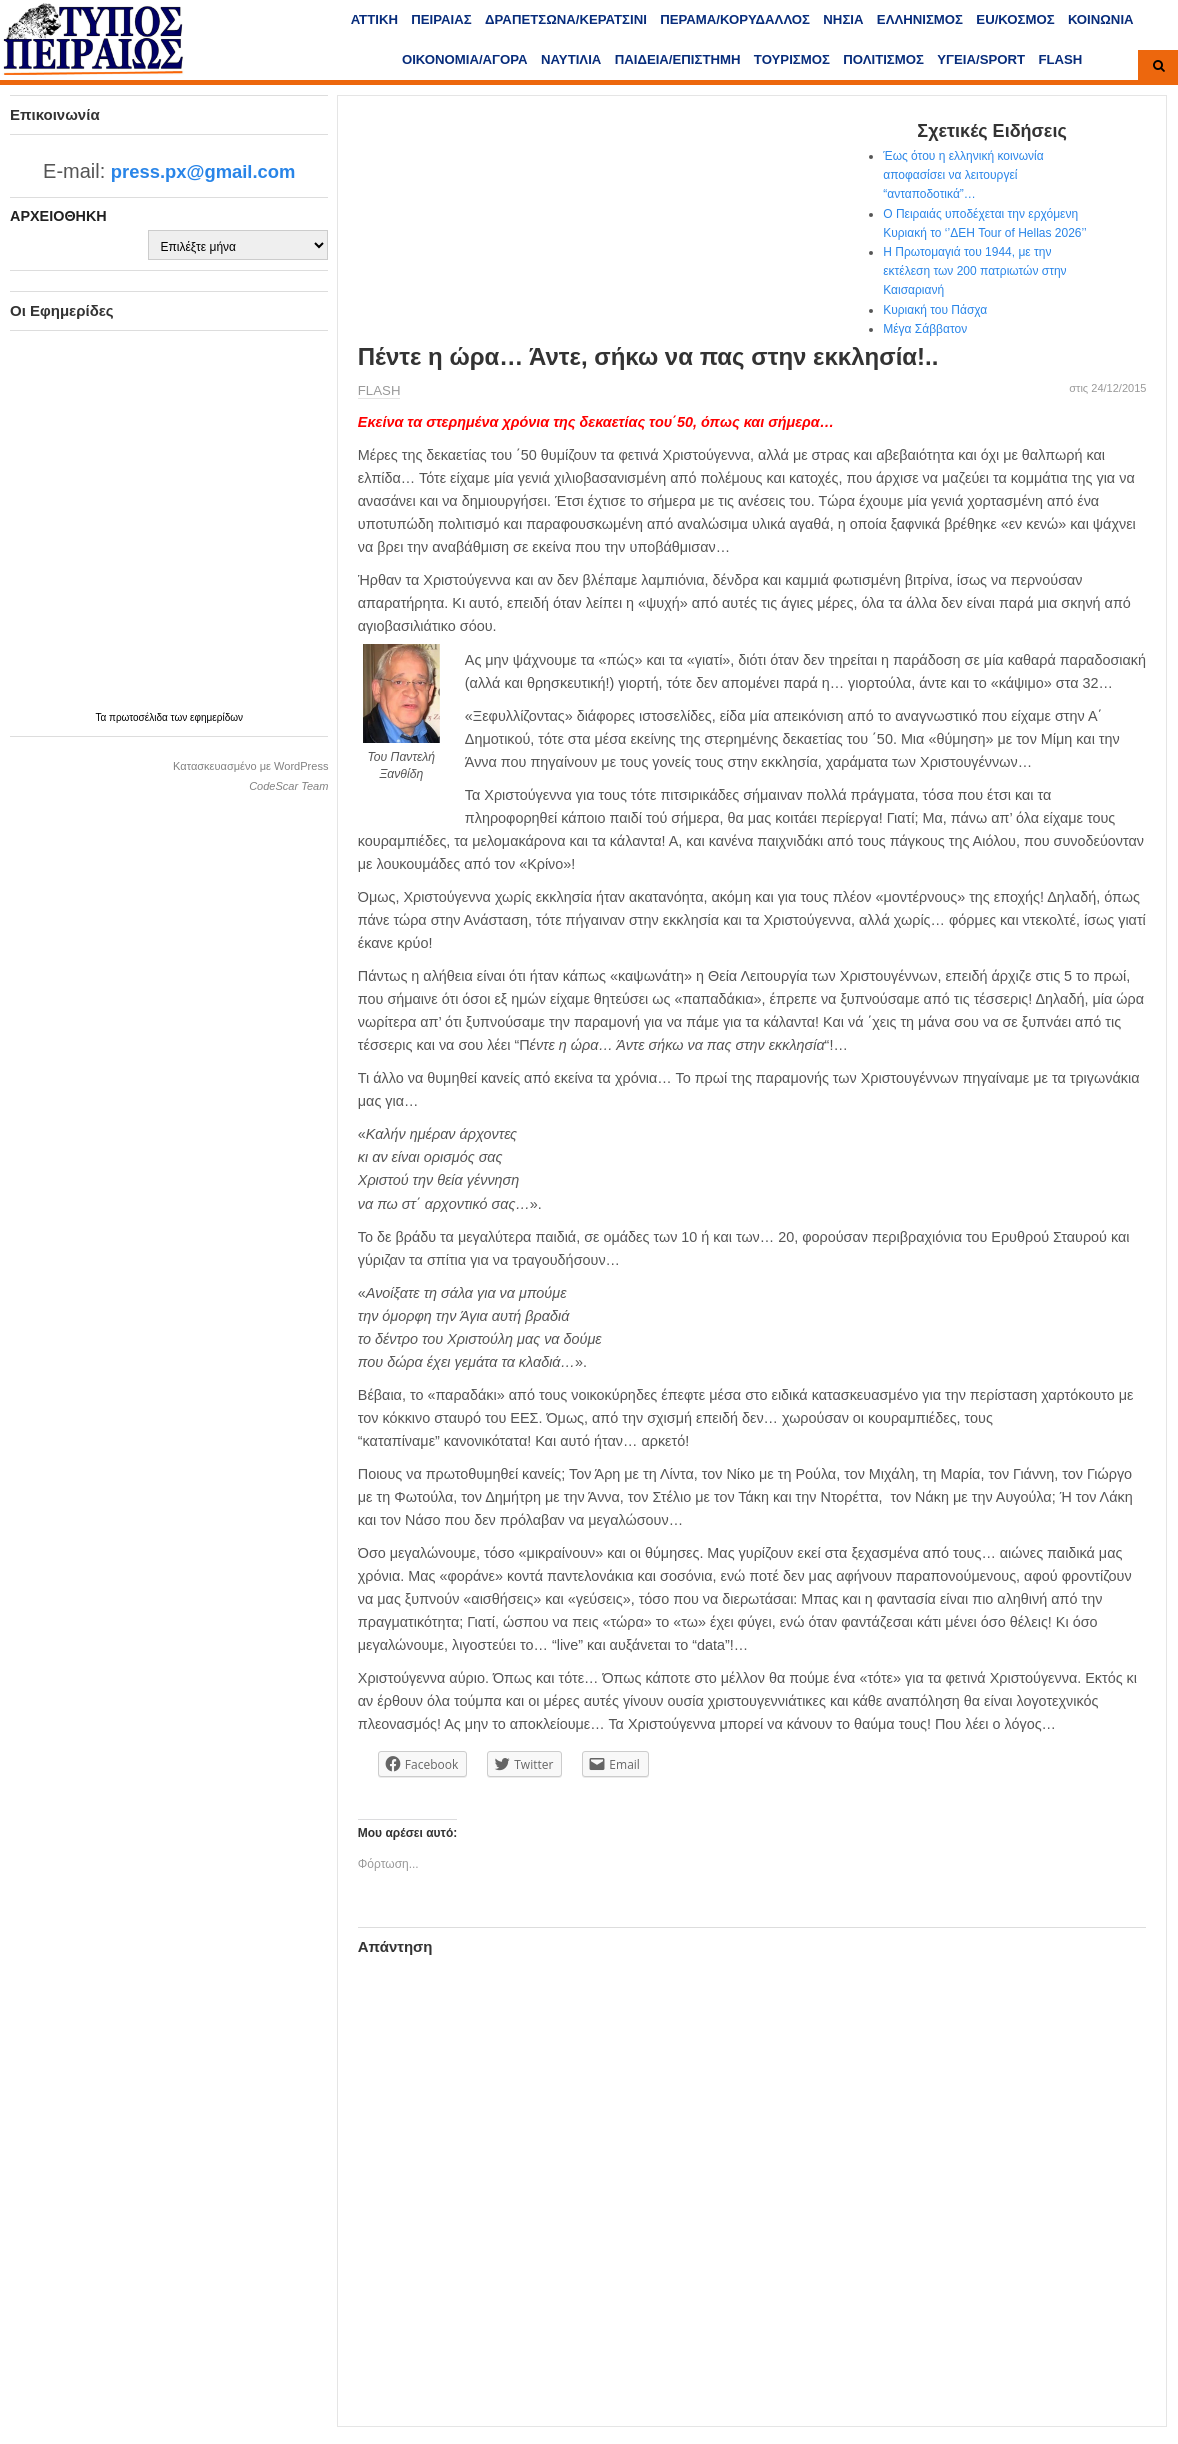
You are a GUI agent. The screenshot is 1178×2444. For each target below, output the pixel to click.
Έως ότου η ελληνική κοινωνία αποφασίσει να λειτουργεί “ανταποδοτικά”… (963, 175)
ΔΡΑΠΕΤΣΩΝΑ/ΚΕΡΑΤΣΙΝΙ (566, 19)
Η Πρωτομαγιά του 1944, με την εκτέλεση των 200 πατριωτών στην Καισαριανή (974, 271)
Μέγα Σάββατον (925, 329)
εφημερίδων (216, 717)
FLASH (1060, 59)
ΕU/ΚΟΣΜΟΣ (1015, 19)
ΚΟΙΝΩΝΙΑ (1101, 19)
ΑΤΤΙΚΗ (374, 19)
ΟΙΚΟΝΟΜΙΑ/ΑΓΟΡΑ (465, 59)
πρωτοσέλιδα (140, 717)
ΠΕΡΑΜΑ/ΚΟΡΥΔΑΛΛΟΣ (735, 19)
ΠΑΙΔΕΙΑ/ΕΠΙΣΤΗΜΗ (678, 59)
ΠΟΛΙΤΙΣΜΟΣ (883, 59)
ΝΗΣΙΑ (843, 19)
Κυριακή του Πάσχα (935, 310)
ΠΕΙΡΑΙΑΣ (441, 19)
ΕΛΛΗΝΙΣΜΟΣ (920, 19)
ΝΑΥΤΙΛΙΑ (571, 59)
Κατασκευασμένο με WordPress (250, 766)
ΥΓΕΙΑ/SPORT (981, 59)
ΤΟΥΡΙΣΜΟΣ (792, 59)
